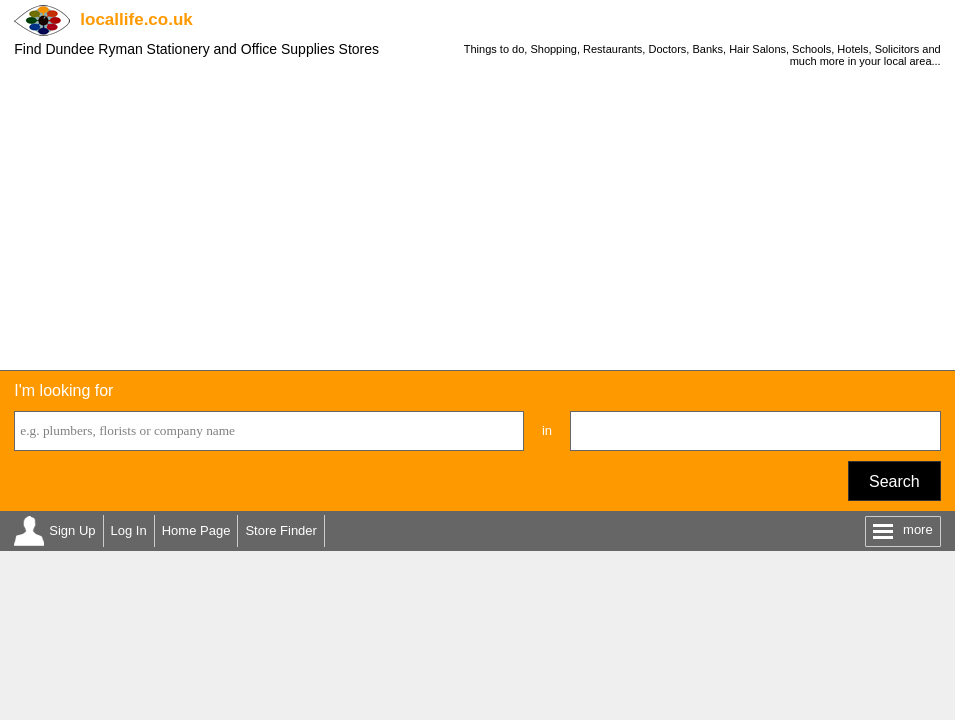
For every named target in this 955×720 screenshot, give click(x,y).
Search (894, 481)
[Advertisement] (477, 220)
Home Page (196, 530)
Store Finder (281, 530)
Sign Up (72, 530)
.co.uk (136, 19)
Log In (129, 530)
